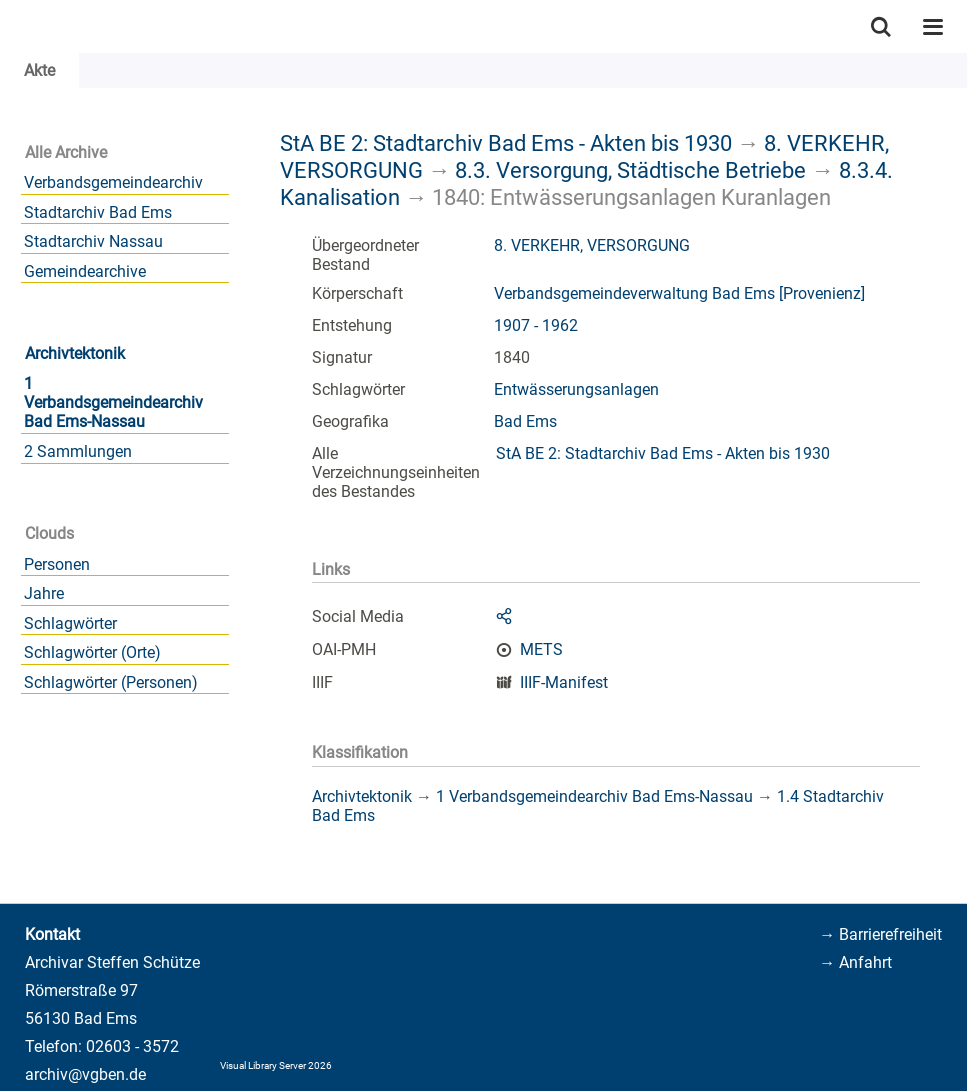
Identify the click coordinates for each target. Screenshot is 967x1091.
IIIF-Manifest (564, 682)
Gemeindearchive (85, 271)
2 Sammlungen (78, 451)
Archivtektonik (75, 353)
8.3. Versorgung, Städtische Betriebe (630, 170)
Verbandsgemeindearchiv (113, 182)
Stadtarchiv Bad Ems (98, 212)
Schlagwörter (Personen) (111, 682)
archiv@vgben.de (85, 1074)
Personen (57, 564)
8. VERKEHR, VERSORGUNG (592, 245)
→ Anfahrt (855, 962)
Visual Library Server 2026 (276, 1065)
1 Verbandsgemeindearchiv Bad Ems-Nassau (113, 402)
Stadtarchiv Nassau (93, 241)
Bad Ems (525, 421)
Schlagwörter (70, 623)
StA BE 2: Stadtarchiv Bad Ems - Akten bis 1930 (506, 143)
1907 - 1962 (536, 325)
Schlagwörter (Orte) (92, 652)
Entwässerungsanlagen (576, 389)
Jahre (44, 593)
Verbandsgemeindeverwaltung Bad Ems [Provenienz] (679, 293)
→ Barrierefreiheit (880, 934)
